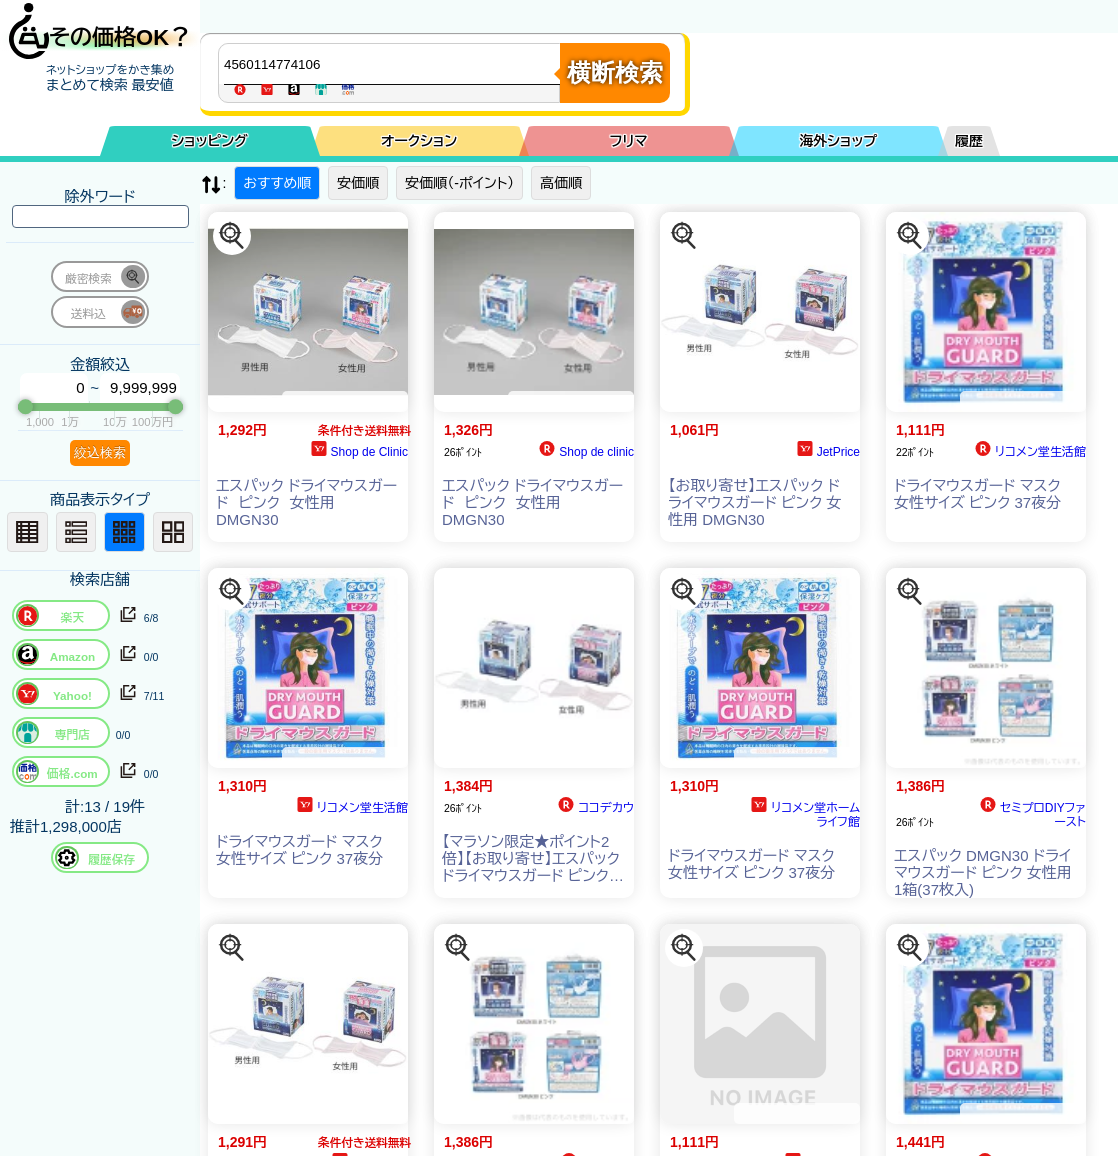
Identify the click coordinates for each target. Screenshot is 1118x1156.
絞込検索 (100, 452)
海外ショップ (838, 141)
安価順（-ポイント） (459, 183)
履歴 (969, 141)
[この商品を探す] (232, 236)
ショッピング (210, 141)
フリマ (629, 141)
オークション (419, 141)
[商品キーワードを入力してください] (394, 64)
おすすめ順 (277, 183)
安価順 (358, 183)
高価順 (561, 183)
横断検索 (615, 72)
